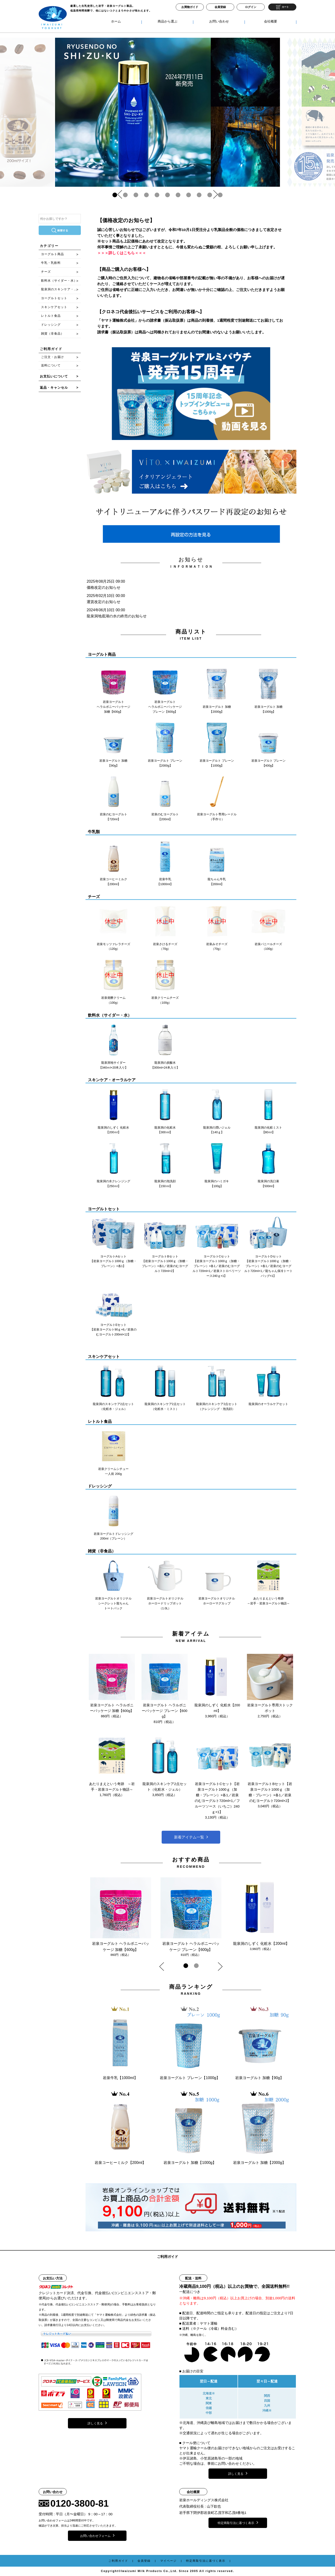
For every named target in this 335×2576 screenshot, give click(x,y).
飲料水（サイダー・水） (59, 280)
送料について (51, 365)
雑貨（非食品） (52, 333)
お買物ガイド (189, 7)
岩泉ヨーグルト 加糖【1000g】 (190, 2163)
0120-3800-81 (79, 2503)
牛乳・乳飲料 (51, 263)
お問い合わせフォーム (97, 2535)
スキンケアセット (54, 307)
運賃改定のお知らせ (106, 599)
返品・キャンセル (54, 387)
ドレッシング (51, 324)
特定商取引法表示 (205, 2560)
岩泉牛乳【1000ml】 (120, 2078)
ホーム (116, 21)
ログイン (250, 7)
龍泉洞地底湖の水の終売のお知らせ (117, 613)
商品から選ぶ (167, 21)
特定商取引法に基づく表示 (238, 2522)
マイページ (168, 2560)
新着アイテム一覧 (191, 1836)
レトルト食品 (51, 315)
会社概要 (270, 21)
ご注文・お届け (52, 357)
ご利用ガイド (118, 2560)
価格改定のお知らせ (106, 584)
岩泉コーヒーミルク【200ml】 (120, 2163)
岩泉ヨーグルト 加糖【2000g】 (259, 2163)
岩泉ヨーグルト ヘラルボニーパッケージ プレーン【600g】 (164, 1710)
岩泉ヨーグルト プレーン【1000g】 (190, 2078)
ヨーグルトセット (54, 298)
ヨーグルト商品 (52, 254)
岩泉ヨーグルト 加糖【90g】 (259, 2078)
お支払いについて (54, 376)
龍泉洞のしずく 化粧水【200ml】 (261, 1944)
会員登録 (220, 7)
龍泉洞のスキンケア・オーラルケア (61, 289)
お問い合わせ (219, 21)
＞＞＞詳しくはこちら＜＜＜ (121, 253)
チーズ (46, 271)
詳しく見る (97, 2422)
